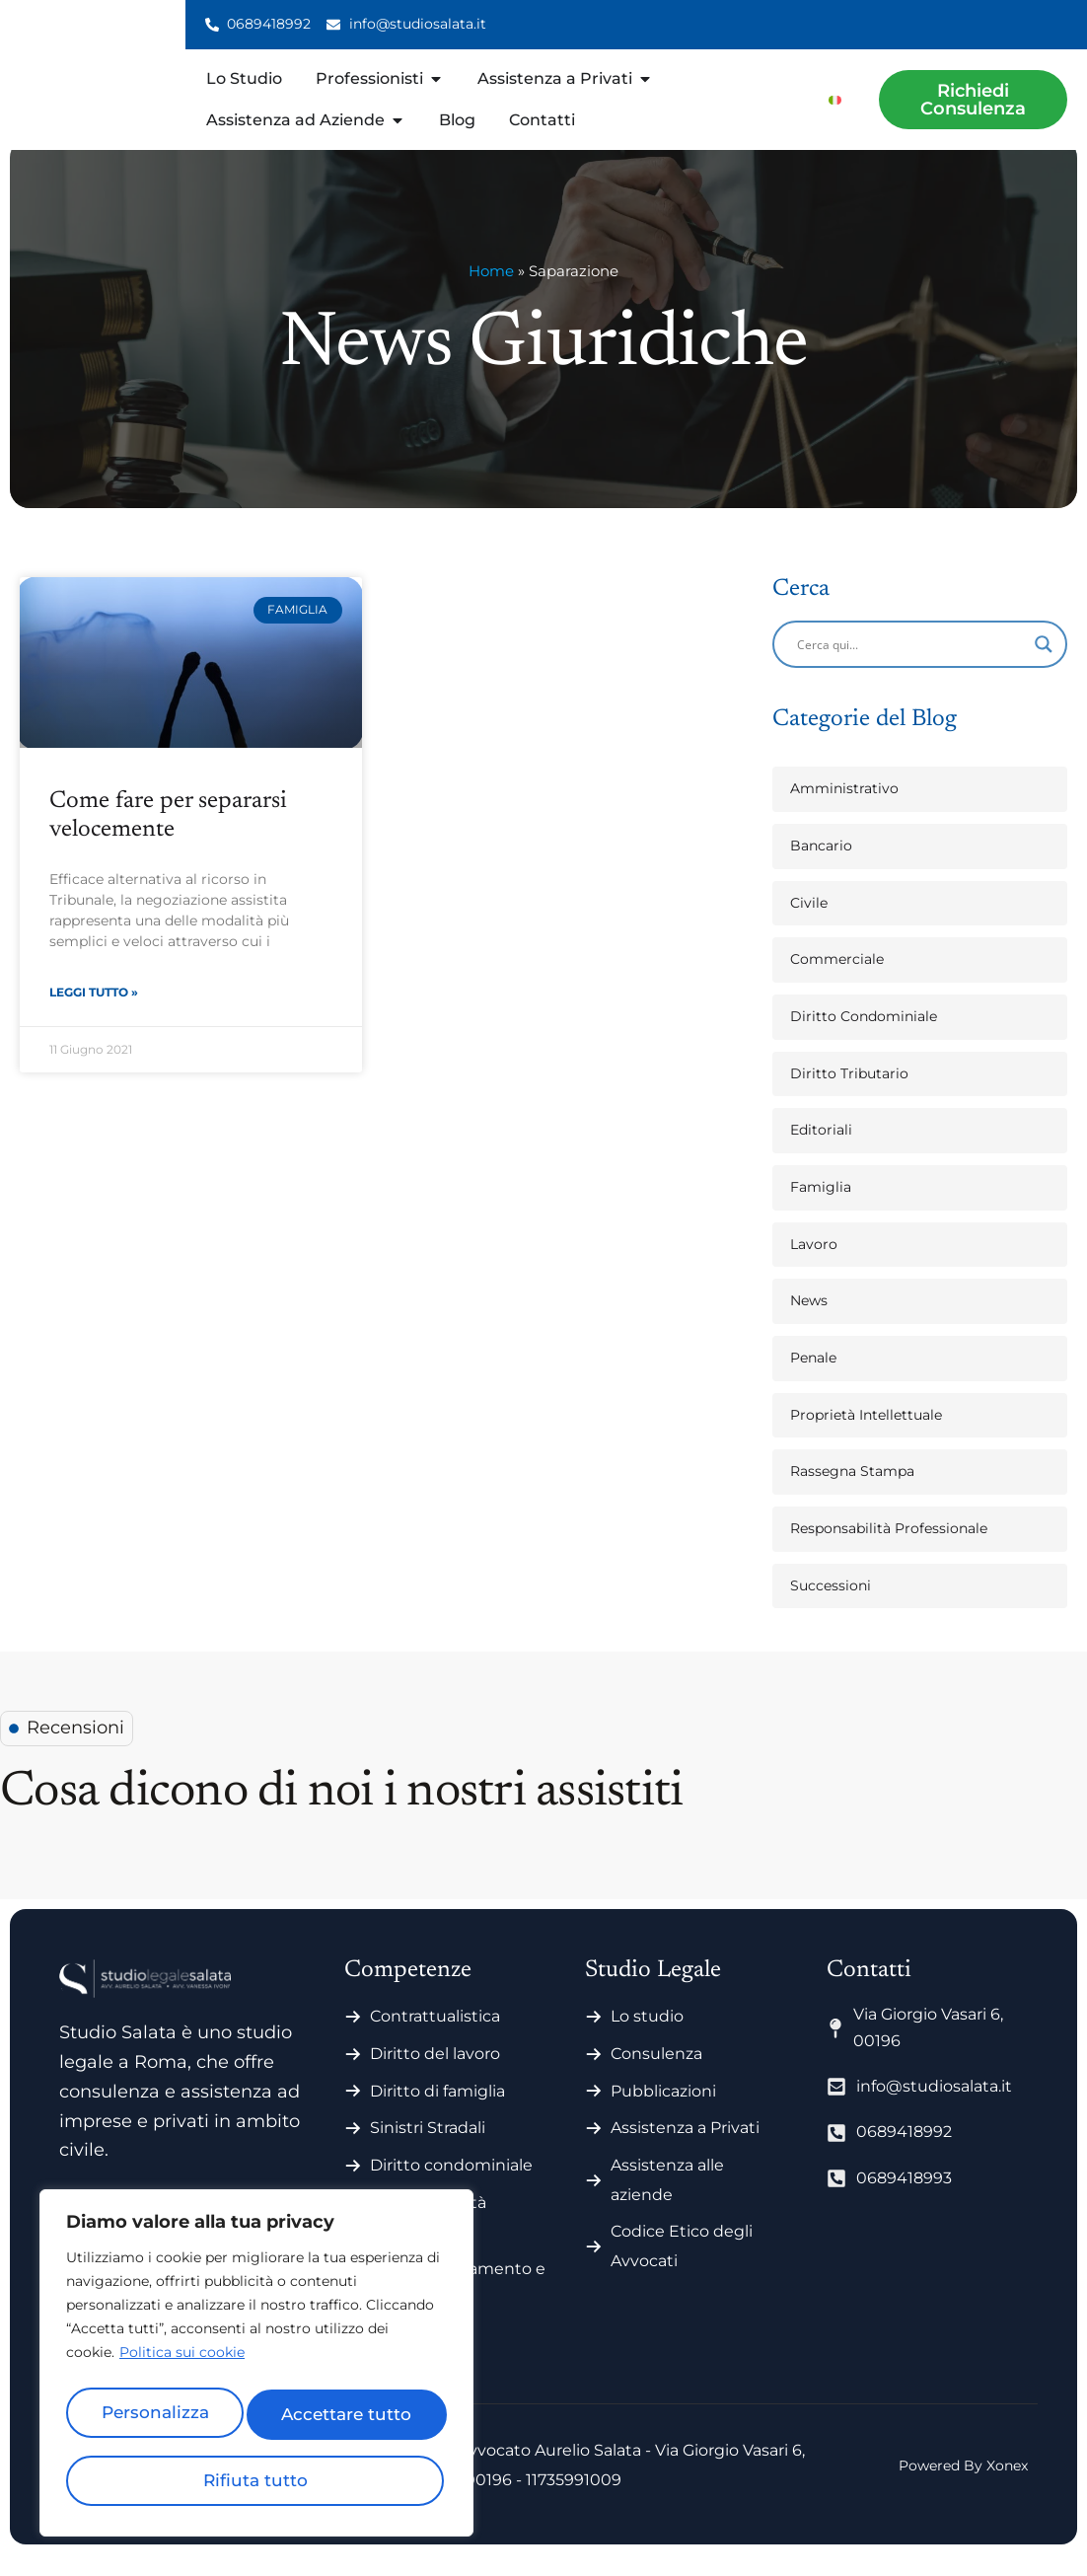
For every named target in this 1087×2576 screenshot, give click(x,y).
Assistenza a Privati (685, 2149)
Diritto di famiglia (437, 2112)
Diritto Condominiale (863, 1038)
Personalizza (158, 2419)
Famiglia (820, 1208)
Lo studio (647, 2037)
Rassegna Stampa (852, 1493)
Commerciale (837, 981)
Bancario (821, 867)
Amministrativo (844, 810)
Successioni (830, 1607)
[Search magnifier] (1043, 666)
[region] (256, 2370)
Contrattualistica (435, 2037)
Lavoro (813, 1266)
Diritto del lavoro (435, 2075)
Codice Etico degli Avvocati (682, 2268)
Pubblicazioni (663, 2112)
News (809, 1322)
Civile (809, 924)
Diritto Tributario (849, 1095)
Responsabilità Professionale (888, 1550)
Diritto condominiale (451, 2186)
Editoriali (821, 1151)
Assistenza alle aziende (667, 2201)
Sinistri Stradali (427, 2149)
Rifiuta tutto (349, 2419)
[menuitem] (835, 99)
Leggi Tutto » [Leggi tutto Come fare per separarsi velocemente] (93, 1015)
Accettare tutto (256, 2480)
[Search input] (911, 666)
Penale (813, 1379)
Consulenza (656, 2075)
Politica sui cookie (182, 2366)
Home (491, 292)
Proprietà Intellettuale (866, 1436)
